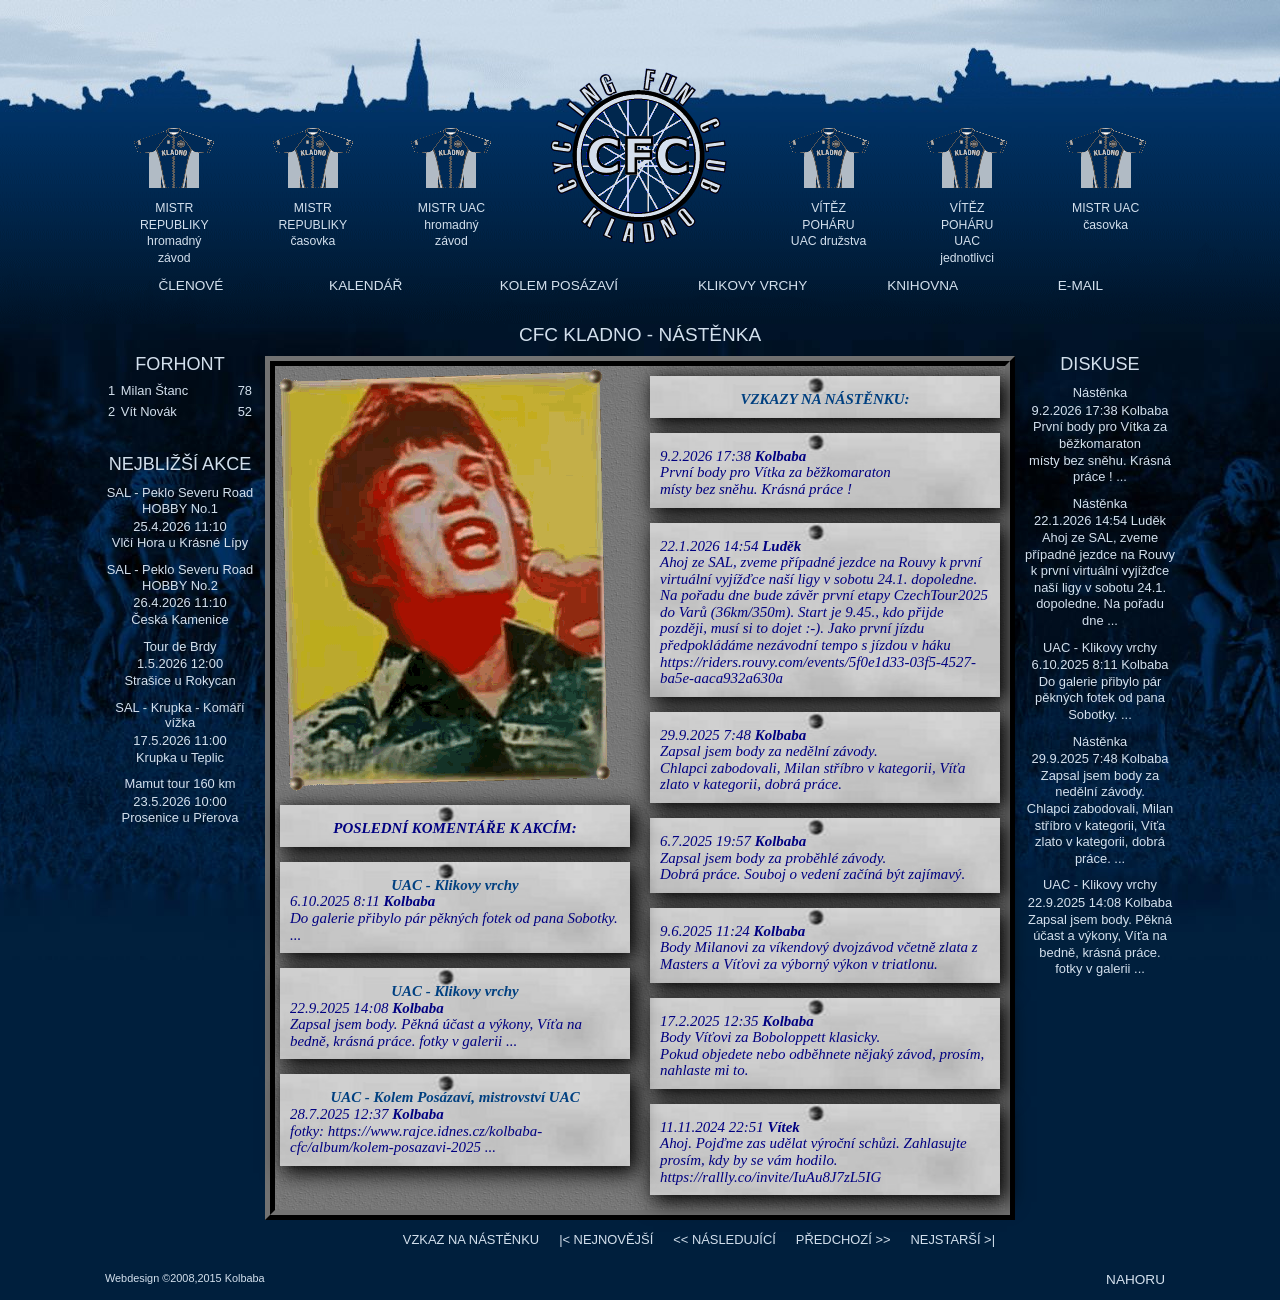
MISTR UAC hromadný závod (451, 224)
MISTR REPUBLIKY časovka (313, 224)
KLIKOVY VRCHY (752, 285)
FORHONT (179, 364)
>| (952, 1239)
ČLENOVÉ (190, 285)
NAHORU (1135, 1279)
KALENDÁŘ (365, 285)
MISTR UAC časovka (1105, 216)
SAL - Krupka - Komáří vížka (179, 715)
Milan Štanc (154, 390)
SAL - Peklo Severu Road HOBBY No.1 (180, 500)
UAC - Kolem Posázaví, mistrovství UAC (454, 1097)
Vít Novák (149, 411)
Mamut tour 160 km (179, 783)
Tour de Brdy (179, 646)
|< (606, 1239)
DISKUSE (1099, 364)
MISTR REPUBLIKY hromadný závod (174, 224)
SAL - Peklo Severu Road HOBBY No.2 (180, 577)
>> (843, 1239)
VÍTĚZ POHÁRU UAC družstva (828, 224)
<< (724, 1239)
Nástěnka (1100, 392)
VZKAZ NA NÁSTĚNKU (471, 1239)
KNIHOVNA (922, 285)
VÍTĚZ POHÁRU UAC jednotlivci (967, 224)
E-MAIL (1080, 285)
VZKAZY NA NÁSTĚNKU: (825, 399)
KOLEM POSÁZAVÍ (559, 285)
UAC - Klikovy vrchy (455, 885)
